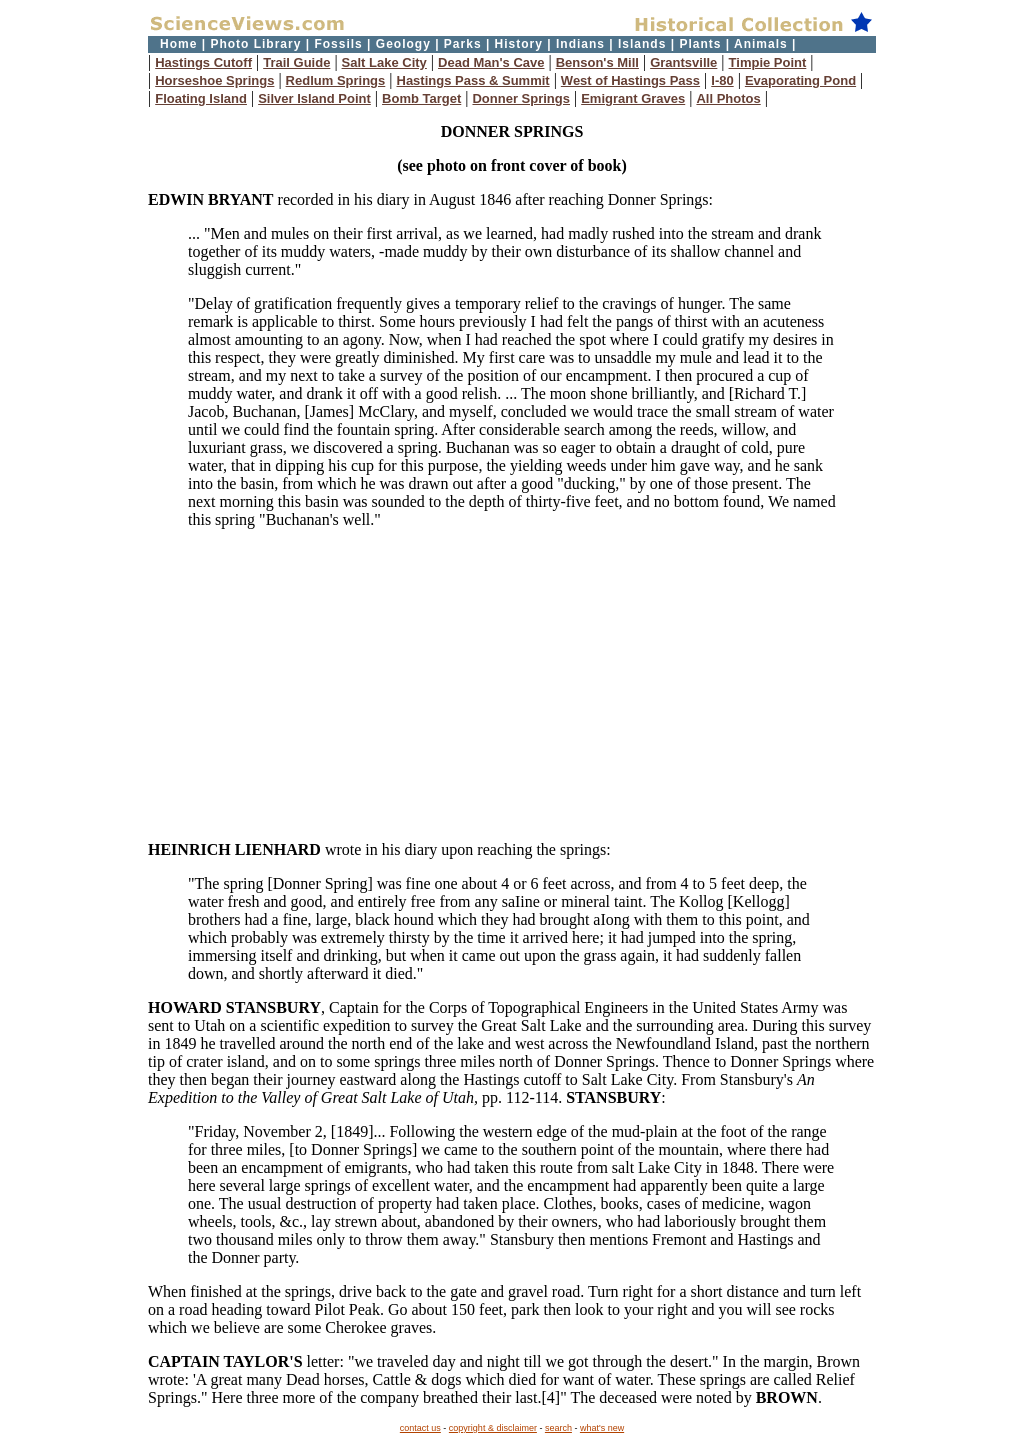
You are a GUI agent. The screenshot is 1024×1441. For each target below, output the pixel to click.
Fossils (338, 44)
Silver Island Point (314, 98)
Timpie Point (768, 62)
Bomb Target (421, 98)
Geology (403, 44)
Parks (463, 44)
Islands (642, 44)
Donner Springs (521, 98)
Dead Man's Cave (491, 62)
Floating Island (201, 98)
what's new (602, 1428)
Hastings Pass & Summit (473, 80)
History (519, 44)
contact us (420, 1428)
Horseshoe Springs (214, 80)
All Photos (728, 98)
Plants (700, 44)
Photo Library (255, 44)
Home (178, 44)
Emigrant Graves (633, 98)
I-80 (722, 80)
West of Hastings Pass (630, 80)
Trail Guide (296, 62)
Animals (761, 44)
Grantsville (683, 62)
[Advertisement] (512, 685)
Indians (580, 44)
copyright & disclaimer (493, 1428)
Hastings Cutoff (203, 62)
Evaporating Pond (800, 80)
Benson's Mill (597, 62)
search (558, 1428)
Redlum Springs (336, 80)
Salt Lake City (384, 62)
